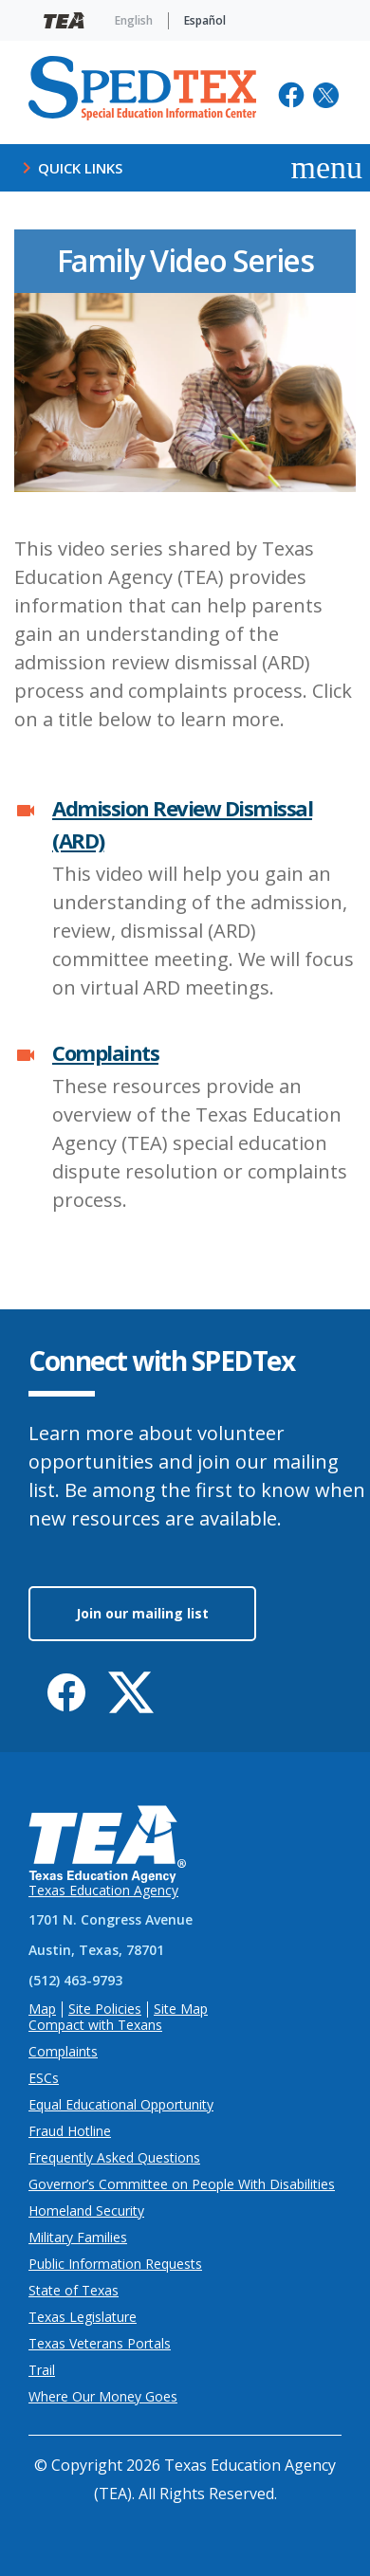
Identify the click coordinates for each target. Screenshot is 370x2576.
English (134, 20)
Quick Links (68, 167)
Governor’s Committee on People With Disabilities (181, 2185)
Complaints (105, 1052)
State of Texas (73, 2291)
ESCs (43, 2079)
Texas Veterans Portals (99, 2344)
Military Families (77, 2238)
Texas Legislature (82, 2318)
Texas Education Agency (103, 1891)
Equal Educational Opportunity (120, 2105)
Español (205, 20)
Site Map (181, 2009)
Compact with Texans (95, 2026)
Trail (41, 2371)
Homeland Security (86, 2211)
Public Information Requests (115, 2264)
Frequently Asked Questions (114, 2158)
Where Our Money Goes (102, 2397)
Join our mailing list (142, 1613)
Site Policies (104, 2009)
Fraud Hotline (69, 2132)
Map (42, 2009)
